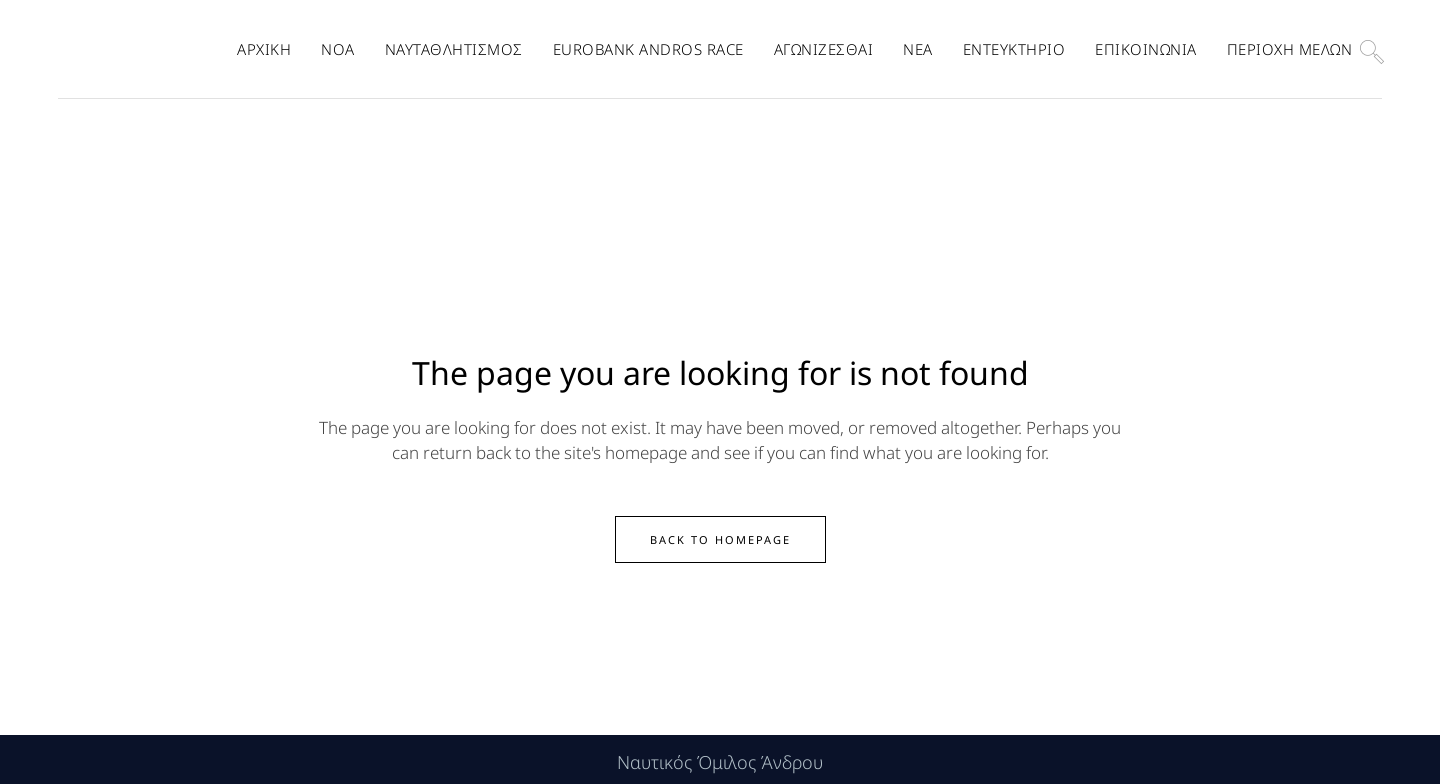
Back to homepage (720, 534)
